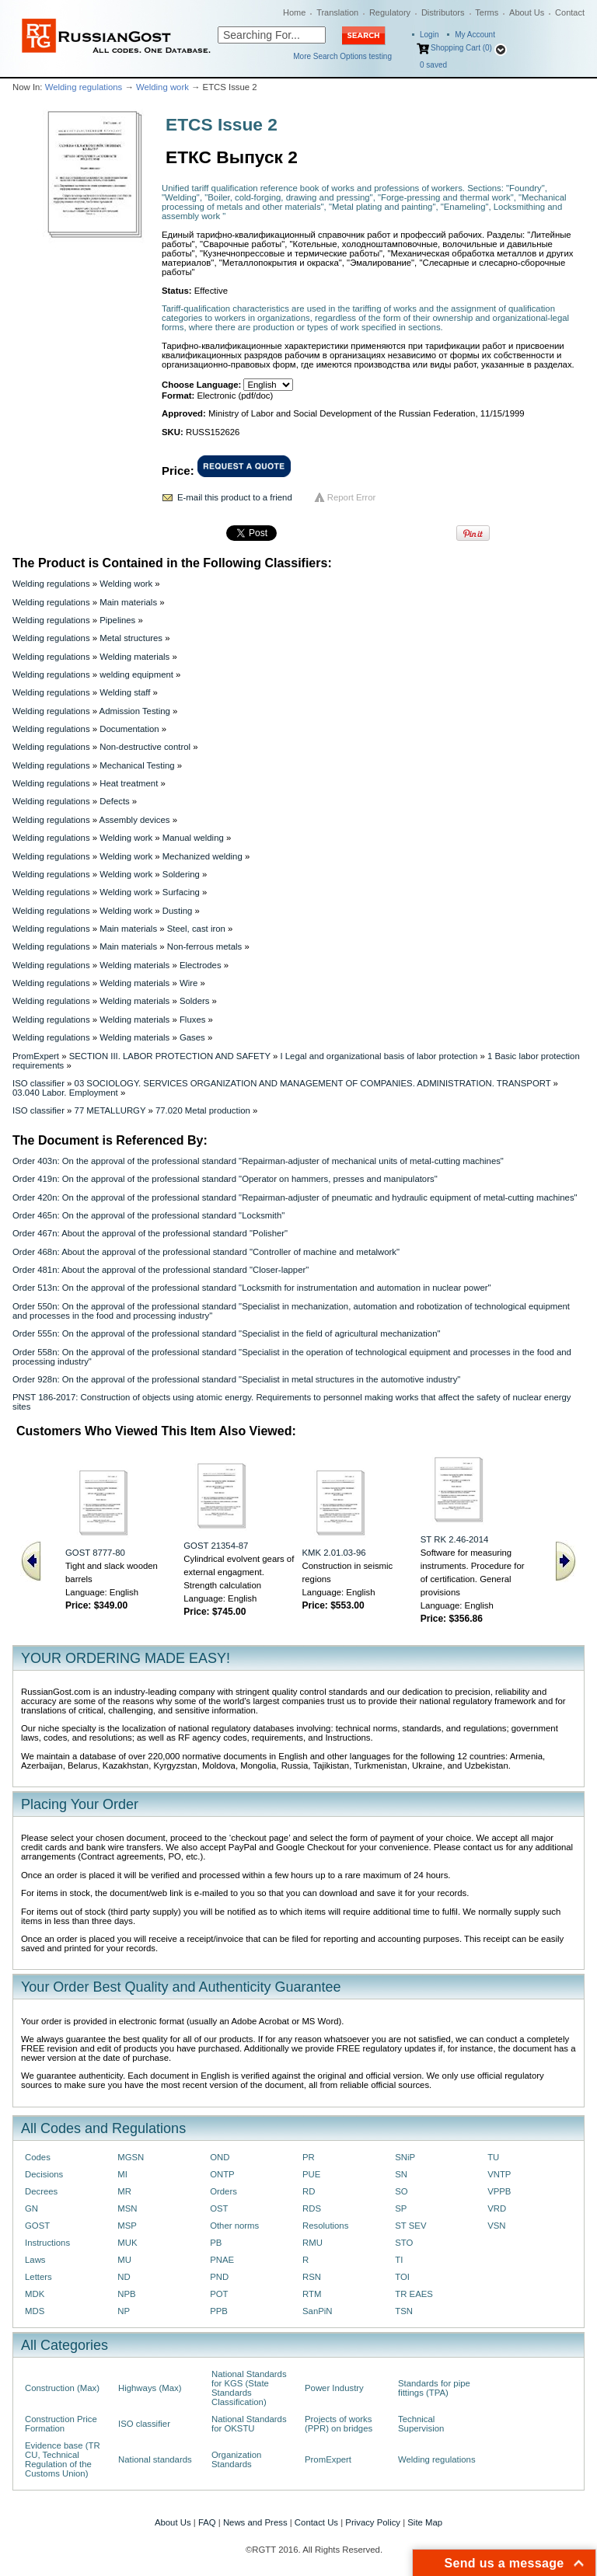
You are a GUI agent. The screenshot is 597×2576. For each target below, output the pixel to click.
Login (429, 34)
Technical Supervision (421, 2423)
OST (219, 2208)
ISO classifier (38, 1083)
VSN (496, 2225)
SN (401, 2174)
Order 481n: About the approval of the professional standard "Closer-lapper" (160, 1269)
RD (308, 2191)
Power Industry (334, 2388)
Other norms (234, 2225)
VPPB (499, 2191)
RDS (311, 2208)
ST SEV (410, 2225)
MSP (127, 2225)
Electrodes (201, 965)
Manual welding (193, 837)
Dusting (177, 910)
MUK (127, 2242)
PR (308, 2157)
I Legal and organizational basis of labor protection (378, 1056)
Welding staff (125, 692)
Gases (192, 1037)
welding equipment (136, 674)
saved (433, 65)
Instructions (47, 2242)
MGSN (130, 2157)
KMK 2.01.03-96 (334, 1552)
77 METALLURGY (110, 1110)
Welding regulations (84, 87)
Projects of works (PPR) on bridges (338, 2423)
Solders (195, 1001)
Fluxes (192, 1019)
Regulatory (389, 12)
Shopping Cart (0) (461, 48)
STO (404, 2242)
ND (123, 2276)
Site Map (424, 2522)
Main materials (128, 602)
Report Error (351, 497)
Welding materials (134, 656)
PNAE (222, 2259)
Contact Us (316, 2522)
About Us (526, 12)
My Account (475, 34)
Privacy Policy (372, 2522)
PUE (311, 2174)
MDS (34, 2311)
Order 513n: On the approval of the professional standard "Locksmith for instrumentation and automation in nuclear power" (251, 1287)
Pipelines (117, 620)
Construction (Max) (62, 2388)
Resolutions (325, 2225)
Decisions (44, 2174)
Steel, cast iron (196, 928)
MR (124, 2191)
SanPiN (317, 2311)
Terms (486, 12)
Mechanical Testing (137, 765)
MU (124, 2259)
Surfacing (181, 892)
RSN (311, 2276)
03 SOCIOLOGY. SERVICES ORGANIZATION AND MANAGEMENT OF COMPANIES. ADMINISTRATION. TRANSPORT (313, 1083)
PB (216, 2242)
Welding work (162, 87)
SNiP (405, 2157)
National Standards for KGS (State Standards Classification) (249, 2388)
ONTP (222, 2174)
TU (493, 2157)
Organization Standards (236, 2459)
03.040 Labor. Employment (65, 1092)
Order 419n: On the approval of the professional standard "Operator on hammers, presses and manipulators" (225, 1178)
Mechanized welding (202, 856)
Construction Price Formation (61, 2423)
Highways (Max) (149, 2388)
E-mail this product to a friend (234, 497)
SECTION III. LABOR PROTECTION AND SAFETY (170, 1056)
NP (123, 2311)
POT (219, 2294)
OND (219, 2157)
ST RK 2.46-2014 (455, 1539)
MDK (34, 2294)
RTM (311, 2294)
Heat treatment (129, 783)
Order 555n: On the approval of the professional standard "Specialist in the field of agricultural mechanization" (226, 1333)
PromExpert (35, 1056)
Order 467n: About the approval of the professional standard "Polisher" (150, 1233)
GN (31, 2208)
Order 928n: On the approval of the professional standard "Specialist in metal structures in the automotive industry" (236, 1379)
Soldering (181, 874)
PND (219, 2276)
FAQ (207, 2522)
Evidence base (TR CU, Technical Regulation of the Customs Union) (62, 2459)
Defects (115, 801)
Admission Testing (135, 711)
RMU (312, 2242)
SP (401, 2208)
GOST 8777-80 (95, 1552)
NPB (126, 2294)
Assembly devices (135, 819)
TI (399, 2259)
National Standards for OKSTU (249, 2423)
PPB (219, 2311)
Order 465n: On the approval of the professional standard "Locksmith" (148, 1215)
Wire (188, 983)
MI (122, 2174)
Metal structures (131, 638)
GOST (37, 2225)
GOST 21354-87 (215, 1545)
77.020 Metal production (202, 1110)
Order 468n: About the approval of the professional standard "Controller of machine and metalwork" (206, 1252)
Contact (570, 12)
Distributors (443, 12)
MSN (127, 2208)
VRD (496, 2208)
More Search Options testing (342, 56)
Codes (38, 2157)
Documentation (129, 729)
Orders (223, 2191)
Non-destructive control (145, 746)
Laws (35, 2259)
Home (294, 12)
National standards (155, 2459)
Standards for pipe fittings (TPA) (434, 2388)
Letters (38, 2276)
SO (401, 2191)
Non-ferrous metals (205, 946)
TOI (402, 2276)
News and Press (255, 2522)
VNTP (499, 2174)
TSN (404, 2311)
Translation (337, 12)
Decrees (41, 2191)
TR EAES (414, 2294)
